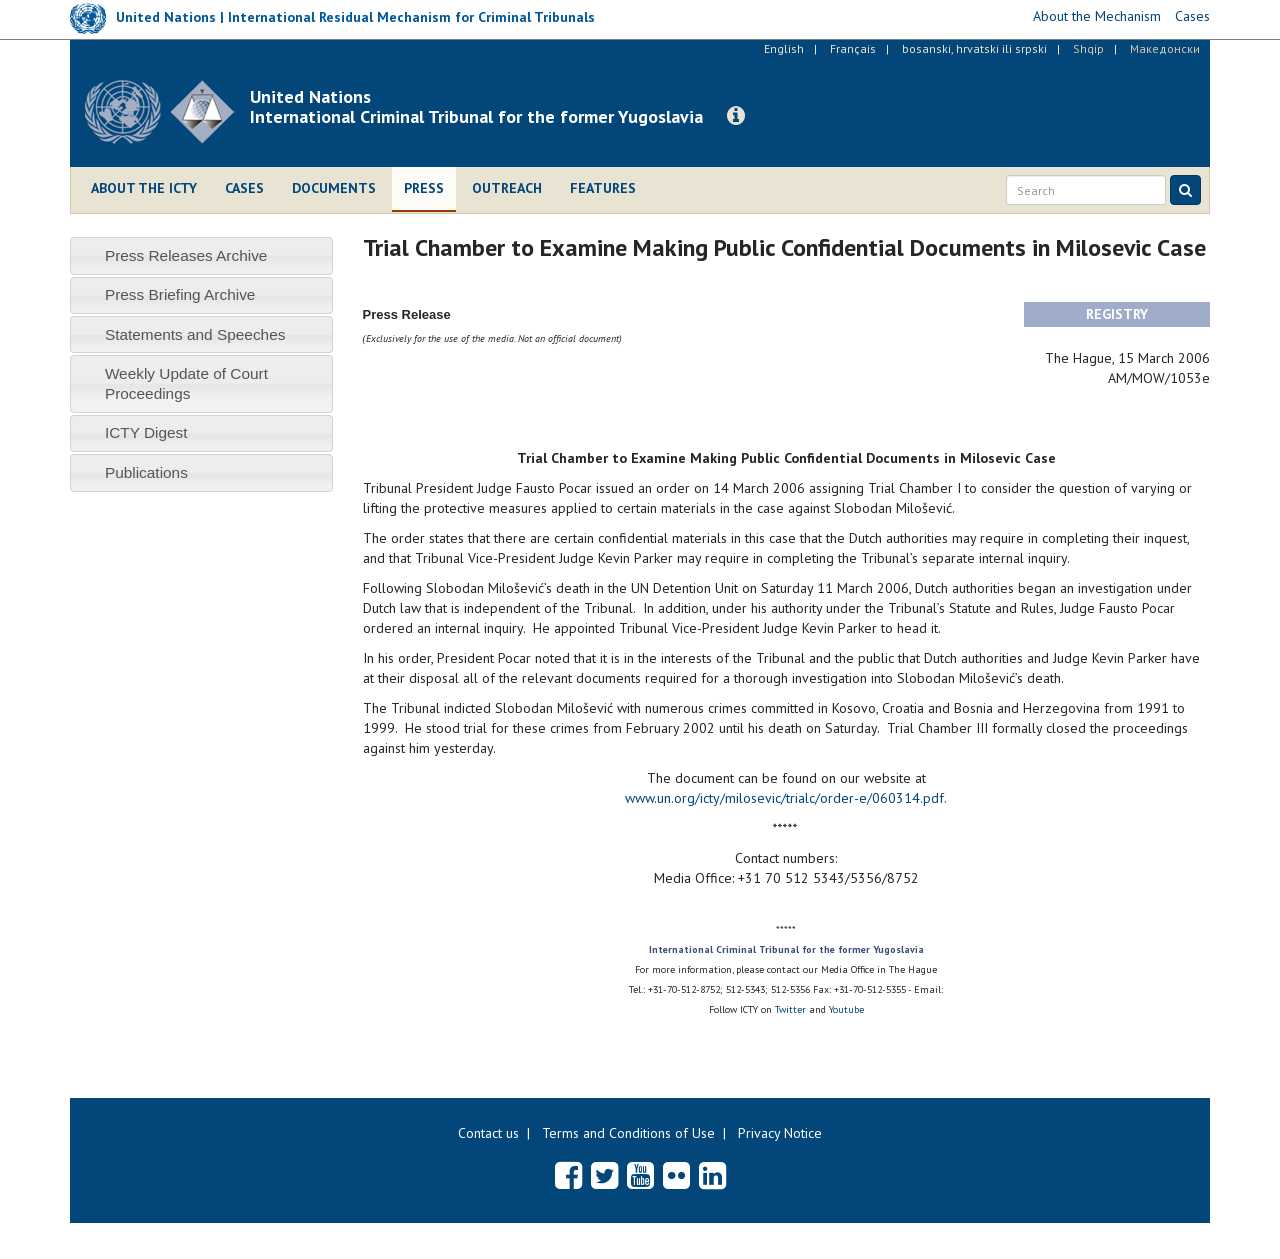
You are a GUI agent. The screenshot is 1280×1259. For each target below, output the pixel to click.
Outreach (507, 188)
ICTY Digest (146, 432)
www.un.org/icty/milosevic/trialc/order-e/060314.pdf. (786, 798)
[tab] (201, 255)
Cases (244, 188)
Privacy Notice (780, 1133)
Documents (334, 188)
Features (603, 188)
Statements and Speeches (195, 334)
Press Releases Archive (186, 255)
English (784, 48)
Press (424, 188)
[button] (736, 116)
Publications (146, 472)
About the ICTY (144, 188)
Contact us (488, 1133)
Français (853, 48)
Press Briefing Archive (180, 294)
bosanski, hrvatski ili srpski (974, 48)
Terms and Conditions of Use (628, 1133)
